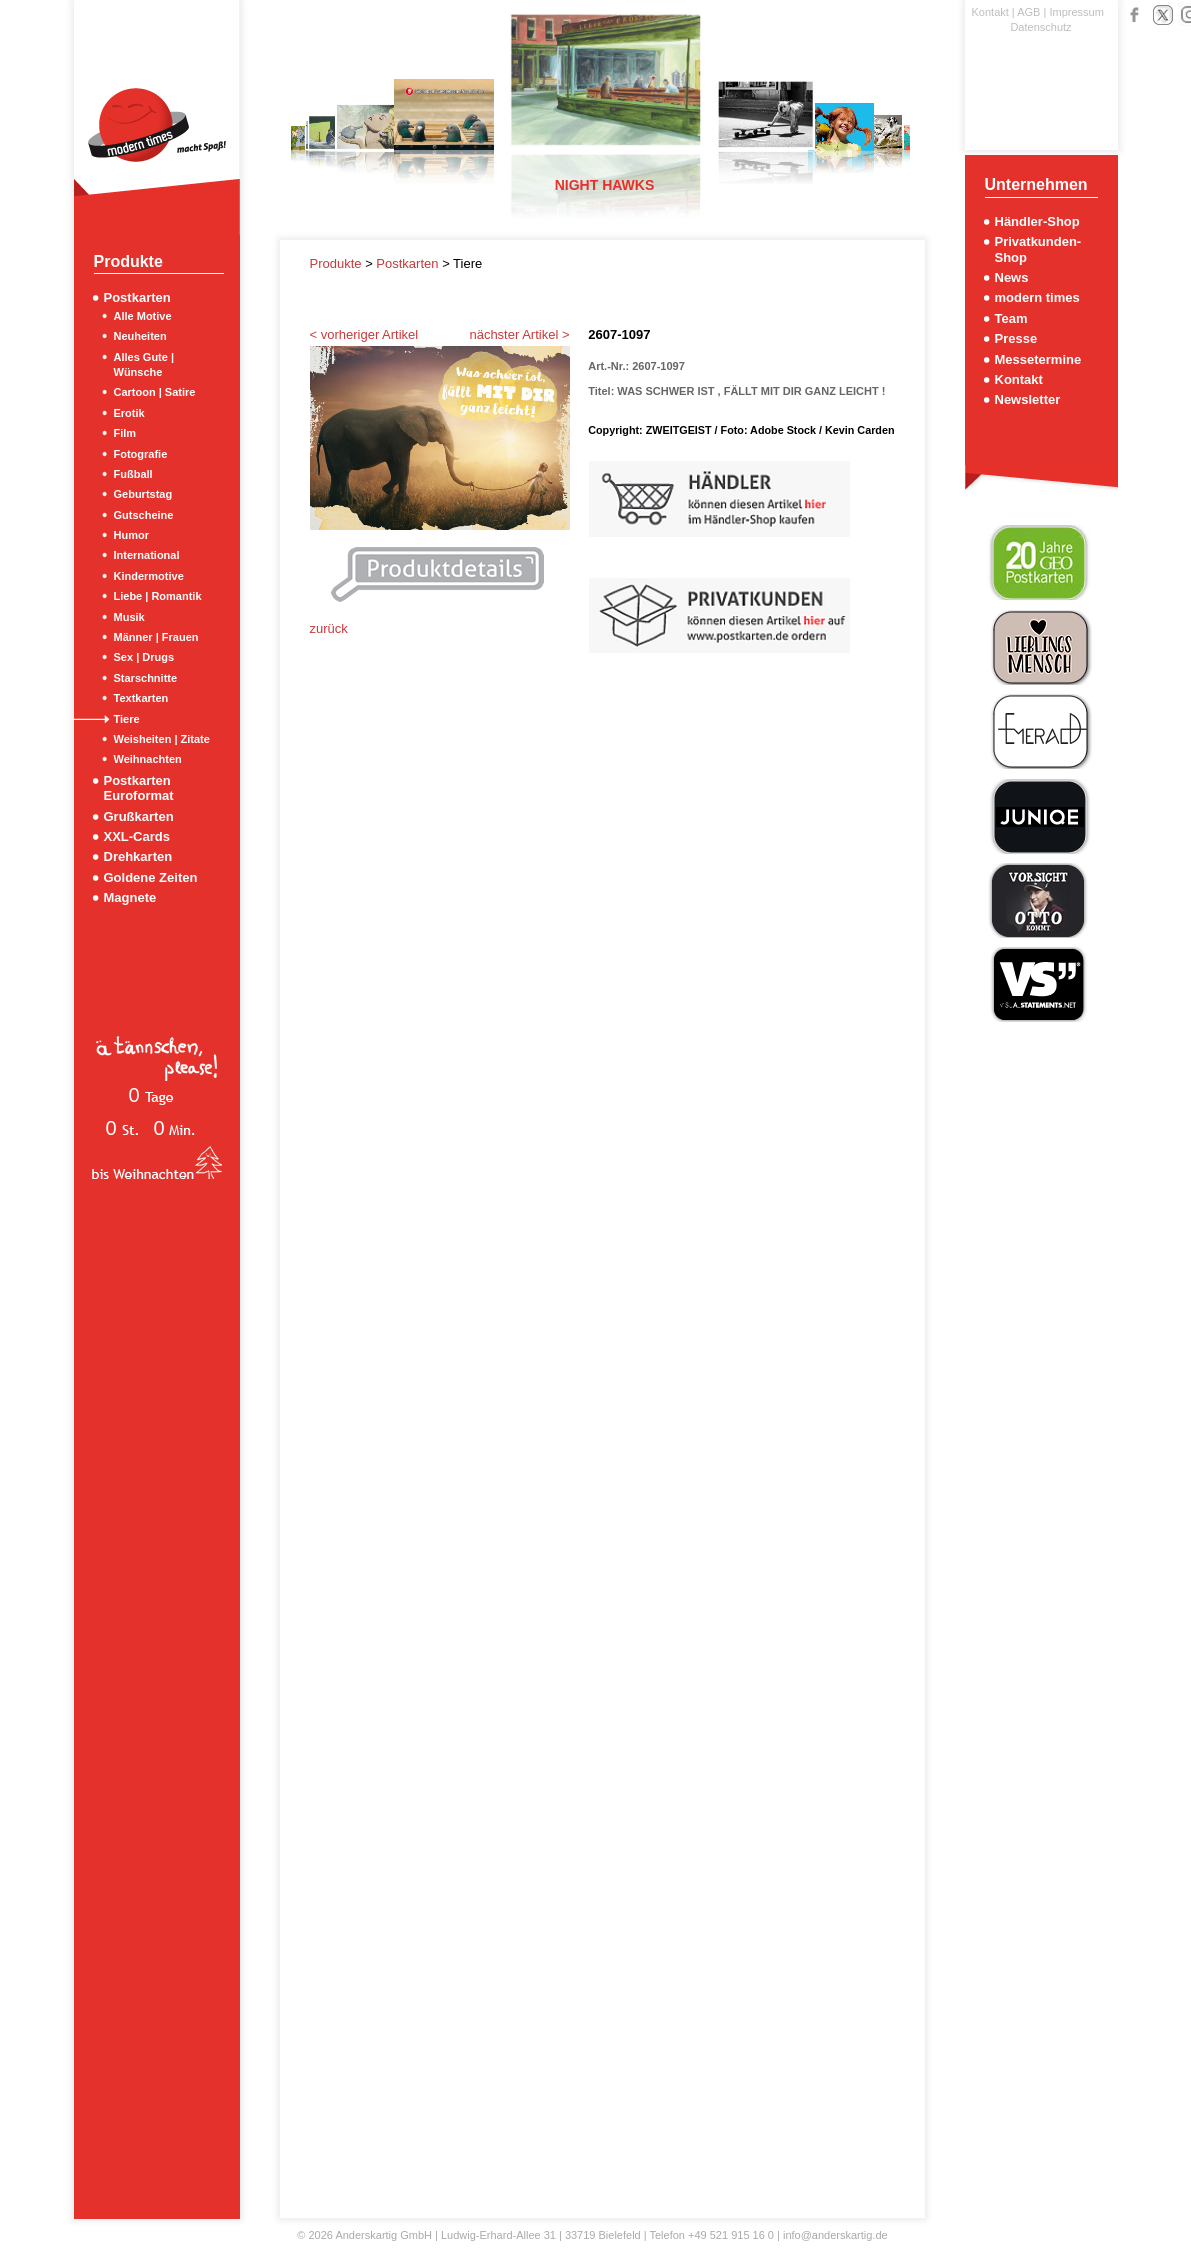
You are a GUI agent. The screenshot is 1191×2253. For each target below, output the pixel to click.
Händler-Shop (1037, 221)
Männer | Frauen (156, 637)
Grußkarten (139, 816)
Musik (129, 617)
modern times (1037, 297)
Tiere (127, 719)
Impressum (1076, 12)
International (147, 555)
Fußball (133, 474)
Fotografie (141, 454)
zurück (329, 628)
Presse (1016, 338)
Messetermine (1038, 359)
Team (1011, 318)
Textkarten (141, 698)
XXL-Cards (137, 836)
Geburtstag (143, 494)
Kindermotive (149, 576)
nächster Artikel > (519, 334)
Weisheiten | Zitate (162, 739)
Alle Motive (143, 316)
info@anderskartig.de (835, 2235)
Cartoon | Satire (155, 392)
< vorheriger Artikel (364, 334)
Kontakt (990, 12)
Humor (131, 535)
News (1012, 277)
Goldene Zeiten (151, 877)
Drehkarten (138, 856)
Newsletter (1028, 399)
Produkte (338, 263)
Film (125, 433)
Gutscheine (144, 515)
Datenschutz (1040, 27)
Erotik (129, 413)
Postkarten (137, 297)
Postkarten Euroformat (139, 788)
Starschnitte (146, 678)
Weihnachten (148, 759)
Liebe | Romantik (158, 596)
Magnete (130, 897)
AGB (1028, 12)
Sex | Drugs (144, 657)
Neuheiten (140, 336)
